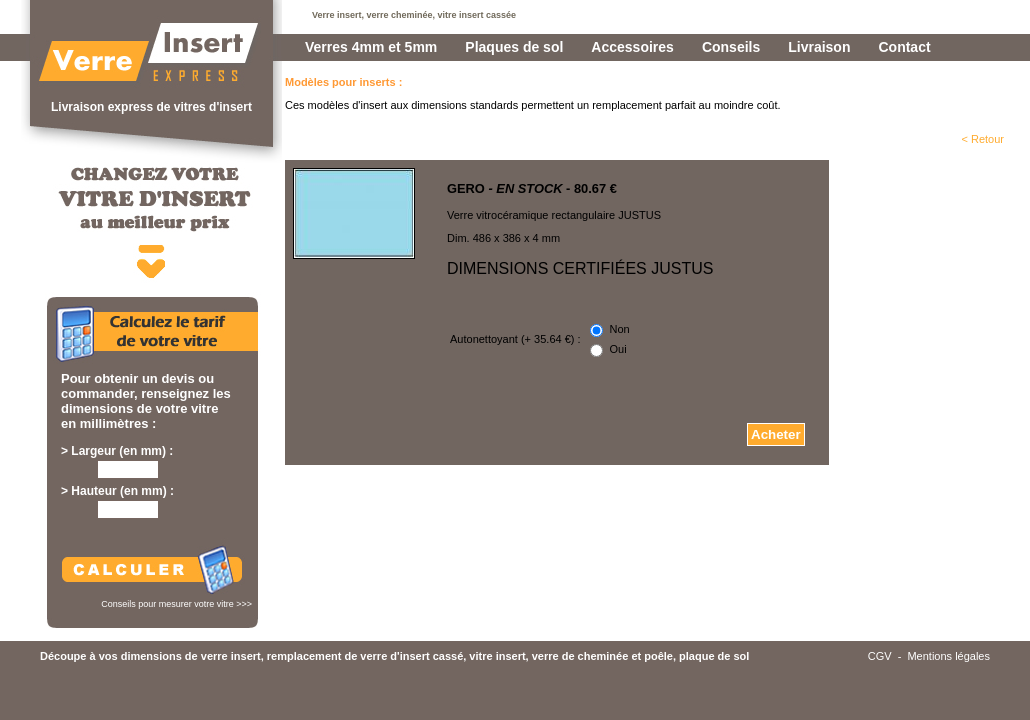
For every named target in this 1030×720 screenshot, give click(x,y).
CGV (880, 656)
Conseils (731, 47)
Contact (904, 47)
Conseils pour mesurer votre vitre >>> (176, 604)
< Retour (983, 139)
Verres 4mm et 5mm (371, 47)
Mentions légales (948, 656)
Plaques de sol (514, 47)
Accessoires (632, 47)
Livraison (819, 47)
